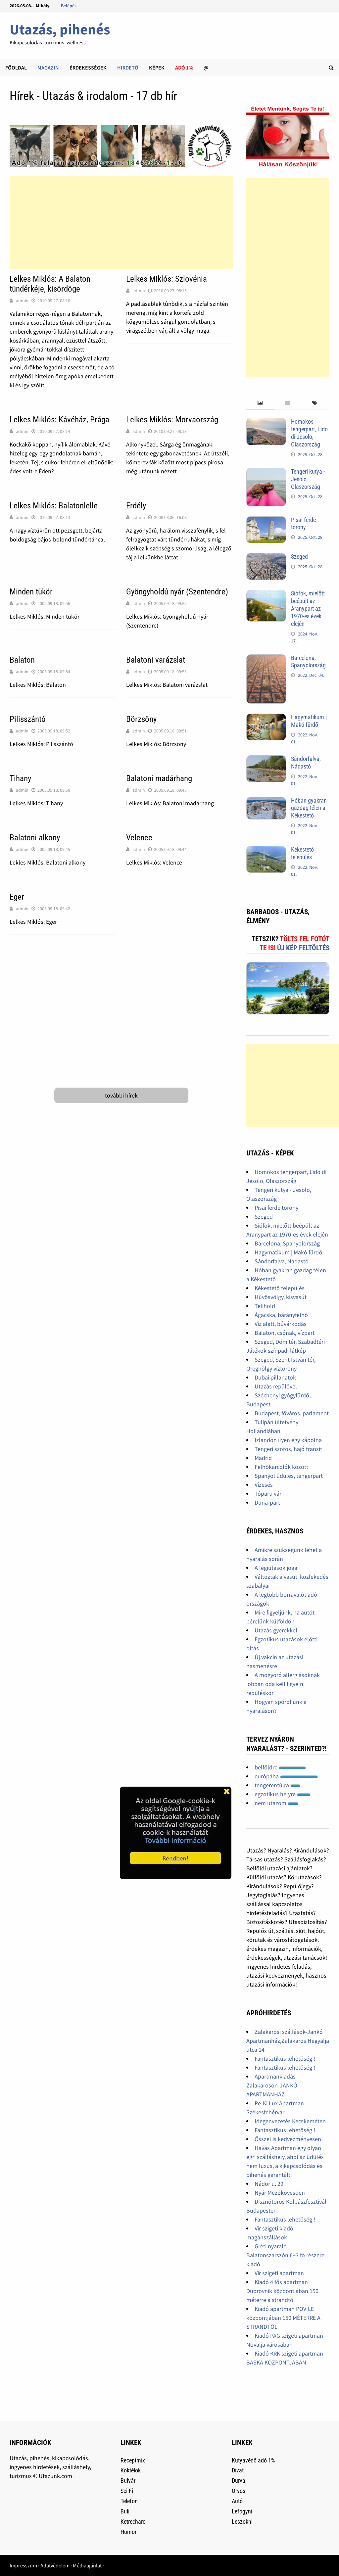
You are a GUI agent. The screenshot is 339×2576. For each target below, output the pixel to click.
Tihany (20, 778)
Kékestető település (302, 853)
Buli (125, 2511)
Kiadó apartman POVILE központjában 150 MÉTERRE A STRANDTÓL (283, 2317)
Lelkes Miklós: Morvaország (172, 419)
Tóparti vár (268, 1493)
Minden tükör (31, 591)
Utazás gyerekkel (276, 1630)
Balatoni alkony (35, 837)
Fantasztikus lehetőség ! (285, 2058)
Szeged (299, 556)
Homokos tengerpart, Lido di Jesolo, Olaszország (309, 433)
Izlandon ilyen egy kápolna (288, 1440)
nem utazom (276, 1803)
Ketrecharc (133, 2521)
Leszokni (242, 2521)
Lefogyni (242, 2511)
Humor (128, 2531)
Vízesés (264, 1484)
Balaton (22, 660)
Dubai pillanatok (275, 1377)
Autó (237, 2501)
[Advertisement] (121, 222)
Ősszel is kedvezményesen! (289, 2139)
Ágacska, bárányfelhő (281, 1315)
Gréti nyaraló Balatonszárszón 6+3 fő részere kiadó (285, 2255)
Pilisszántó (28, 719)
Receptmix (133, 2460)
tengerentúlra (277, 1785)
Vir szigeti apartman (279, 2273)
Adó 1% (184, 67)
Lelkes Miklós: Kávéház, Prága (59, 419)
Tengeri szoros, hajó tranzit (288, 1449)
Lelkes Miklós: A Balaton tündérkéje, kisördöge (50, 284)
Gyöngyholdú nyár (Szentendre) (177, 591)
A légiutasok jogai (277, 1567)
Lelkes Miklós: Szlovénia (166, 279)
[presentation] (260, 403)
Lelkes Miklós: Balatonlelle (54, 505)
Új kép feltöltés (303, 948)
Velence (139, 837)
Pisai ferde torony (303, 523)
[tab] (260, 403)
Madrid (263, 1458)
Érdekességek (88, 67)
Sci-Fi (127, 2490)
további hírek (121, 1095)
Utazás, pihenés (60, 29)
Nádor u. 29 (269, 2183)
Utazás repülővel (276, 1386)
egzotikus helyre (283, 1794)
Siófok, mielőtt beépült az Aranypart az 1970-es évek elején (308, 608)
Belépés (68, 6)
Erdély (136, 505)
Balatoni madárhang (159, 778)
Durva (238, 2480)
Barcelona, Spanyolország (308, 661)
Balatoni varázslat (155, 660)
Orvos (238, 2490)
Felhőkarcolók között (281, 1467)
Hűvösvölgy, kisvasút (281, 1297)
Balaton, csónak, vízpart (285, 1332)
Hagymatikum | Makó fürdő (309, 721)
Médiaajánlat (87, 2565)
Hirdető (127, 67)
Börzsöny (141, 719)
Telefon (129, 2501)
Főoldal (16, 67)
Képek (157, 67)
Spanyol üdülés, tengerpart (289, 1475)
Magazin (48, 67)
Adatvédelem (55, 2565)
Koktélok (131, 2470)
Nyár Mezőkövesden (280, 2192)
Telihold (265, 1306)
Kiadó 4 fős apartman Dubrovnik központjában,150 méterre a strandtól (282, 2291)
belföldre (280, 1767)
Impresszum (23, 2565)
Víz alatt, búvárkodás (281, 1324)
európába (286, 1776)
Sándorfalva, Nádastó (306, 762)
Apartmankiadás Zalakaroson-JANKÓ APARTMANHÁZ (271, 2085)
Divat (238, 2470)
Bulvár (128, 2480)
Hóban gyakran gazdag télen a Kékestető (309, 808)
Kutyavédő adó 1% (253, 2460)
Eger (17, 897)
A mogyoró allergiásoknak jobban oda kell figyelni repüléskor (283, 1684)
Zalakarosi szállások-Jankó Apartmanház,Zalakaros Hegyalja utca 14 (287, 2040)
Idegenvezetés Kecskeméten (290, 2121)
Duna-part (267, 1502)
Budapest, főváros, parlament (292, 1413)
